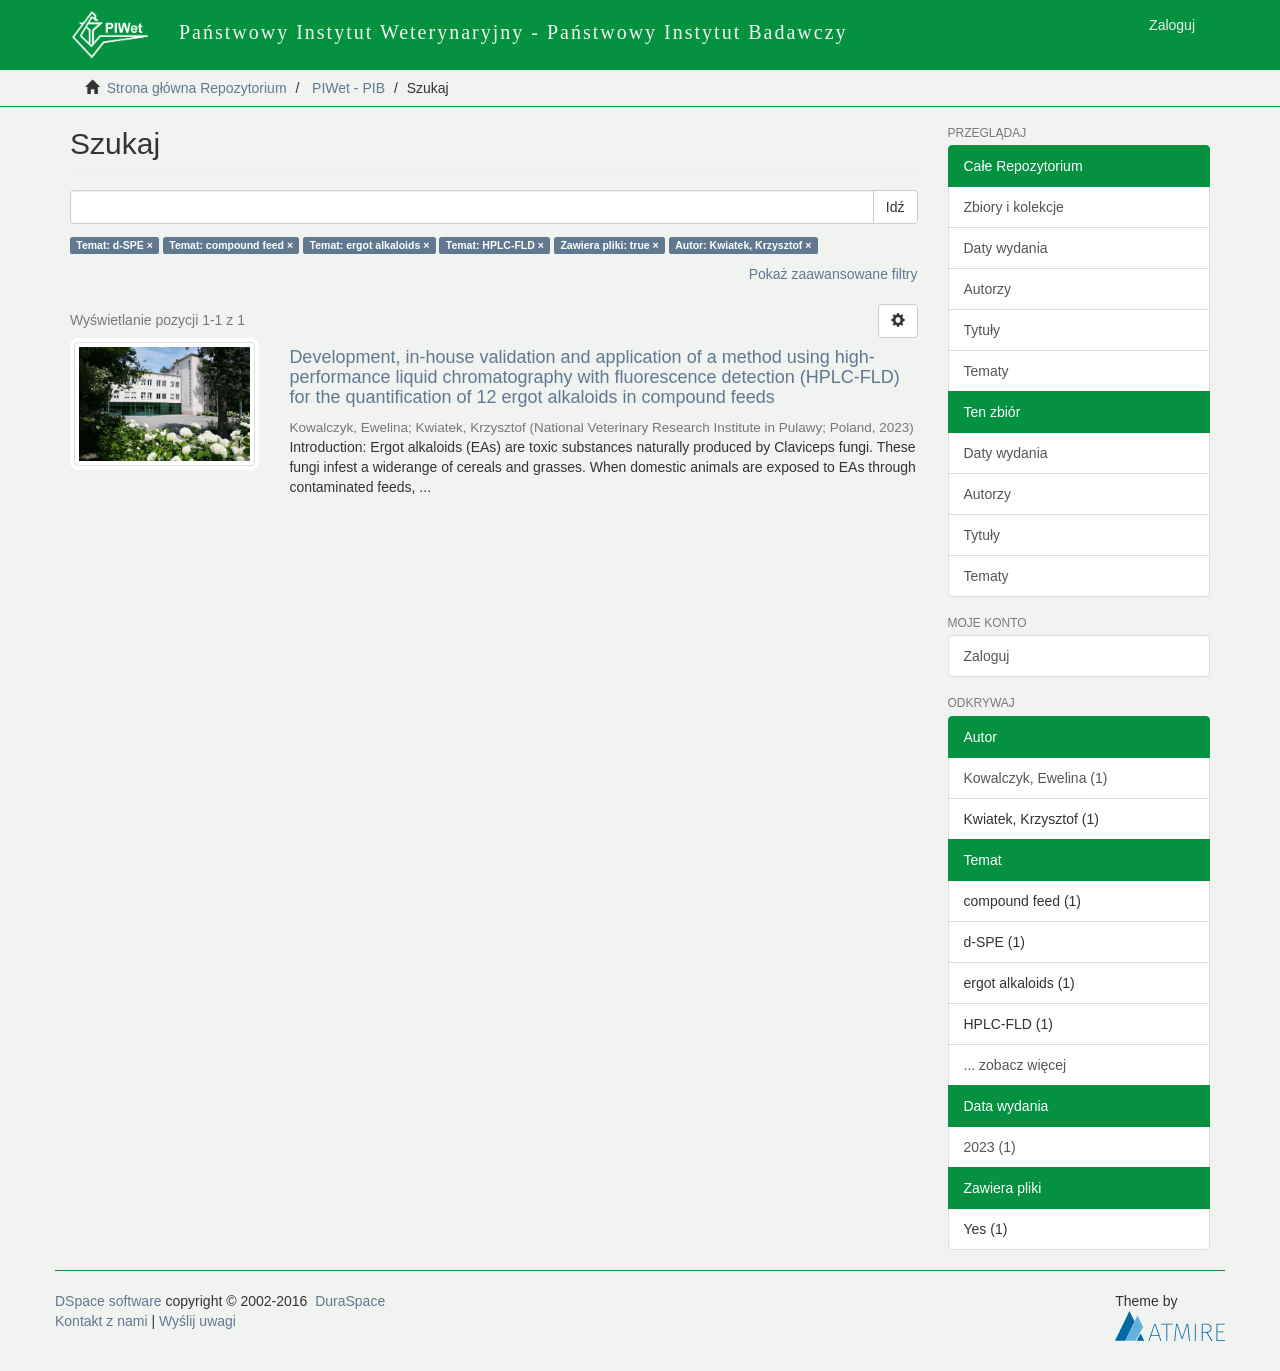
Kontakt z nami (101, 1321)
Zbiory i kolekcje (1014, 207)
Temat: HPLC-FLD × (495, 245)
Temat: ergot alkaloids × (370, 245)
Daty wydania (1006, 248)
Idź (895, 207)
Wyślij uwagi (197, 1321)
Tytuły (982, 330)
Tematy (986, 371)
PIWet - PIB (348, 88)
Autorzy (987, 289)
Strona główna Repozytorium (197, 88)
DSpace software (108, 1301)
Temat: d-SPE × (114, 245)
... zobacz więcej (1015, 1065)
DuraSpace (350, 1301)
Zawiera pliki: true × (609, 245)
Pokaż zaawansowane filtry (833, 274)
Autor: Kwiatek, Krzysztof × (743, 245)
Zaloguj (987, 656)
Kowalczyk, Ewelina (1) (1036, 778)
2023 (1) (990, 1147)
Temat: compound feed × (231, 245)
